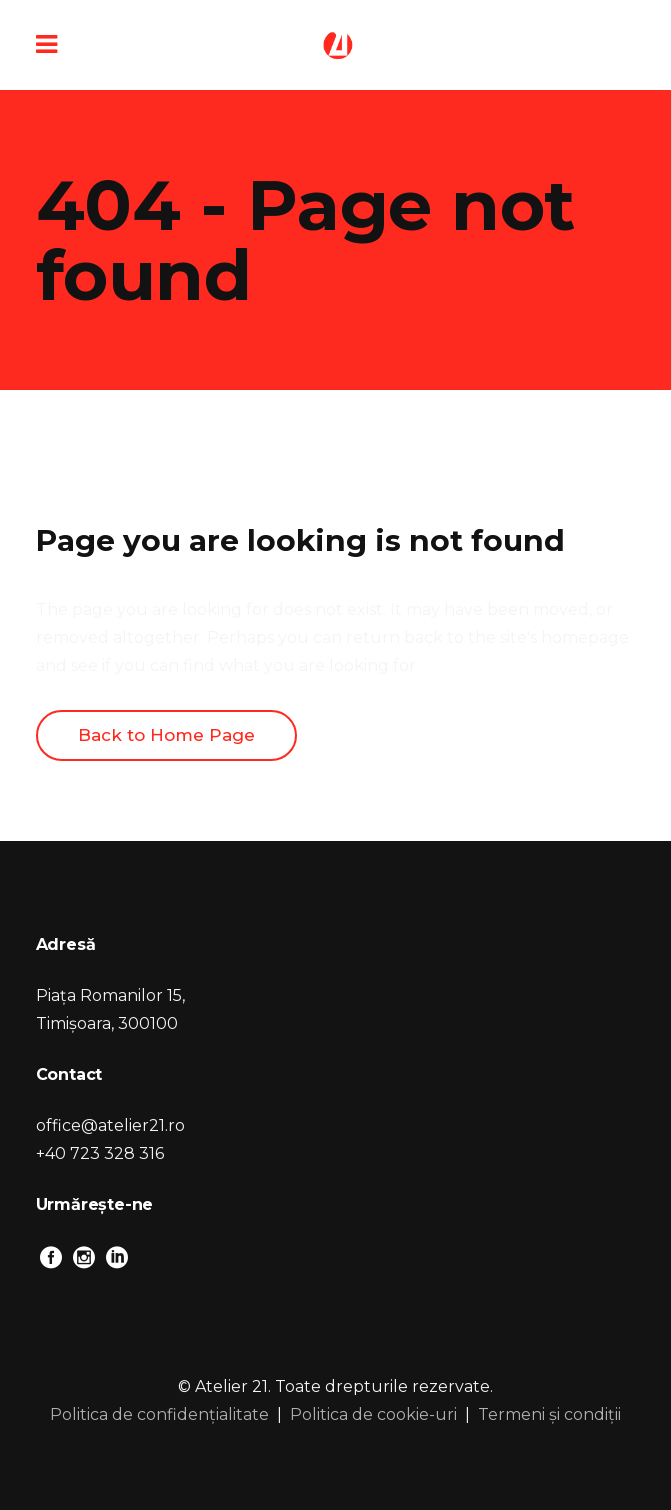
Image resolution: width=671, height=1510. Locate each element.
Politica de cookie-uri (373, 1414)
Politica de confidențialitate (159, 1414)
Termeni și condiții (549, 1414)
